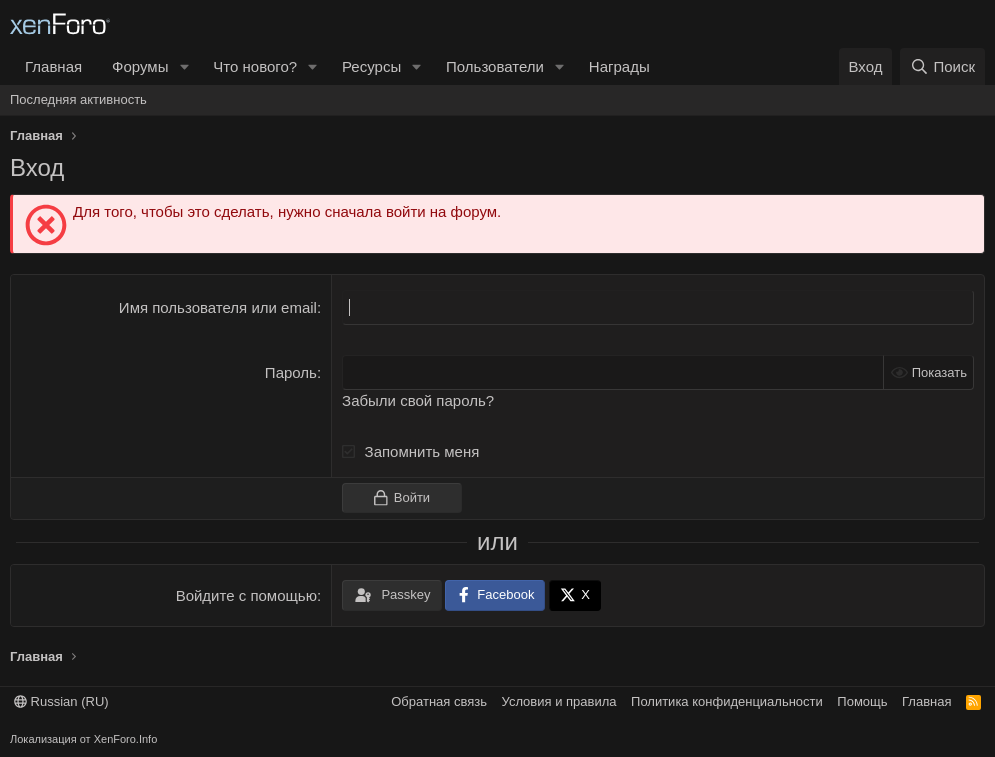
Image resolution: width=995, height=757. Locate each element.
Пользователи (495, 66)
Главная (53, 66)
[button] (184, 66)
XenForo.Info (126, 739)
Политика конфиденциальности (727, 701)
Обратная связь (439, 701)
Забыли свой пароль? (418, 400)
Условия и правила (559, 701)
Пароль (291, 372)
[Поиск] (942, 66)
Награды (619, 66)
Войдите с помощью (246, 595)
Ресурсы (371, 66)
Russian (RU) (61, 701)
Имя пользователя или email (218, 307)
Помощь (862, 701)
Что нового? (255, 66)
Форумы (140, 66)
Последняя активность (78, 99)
